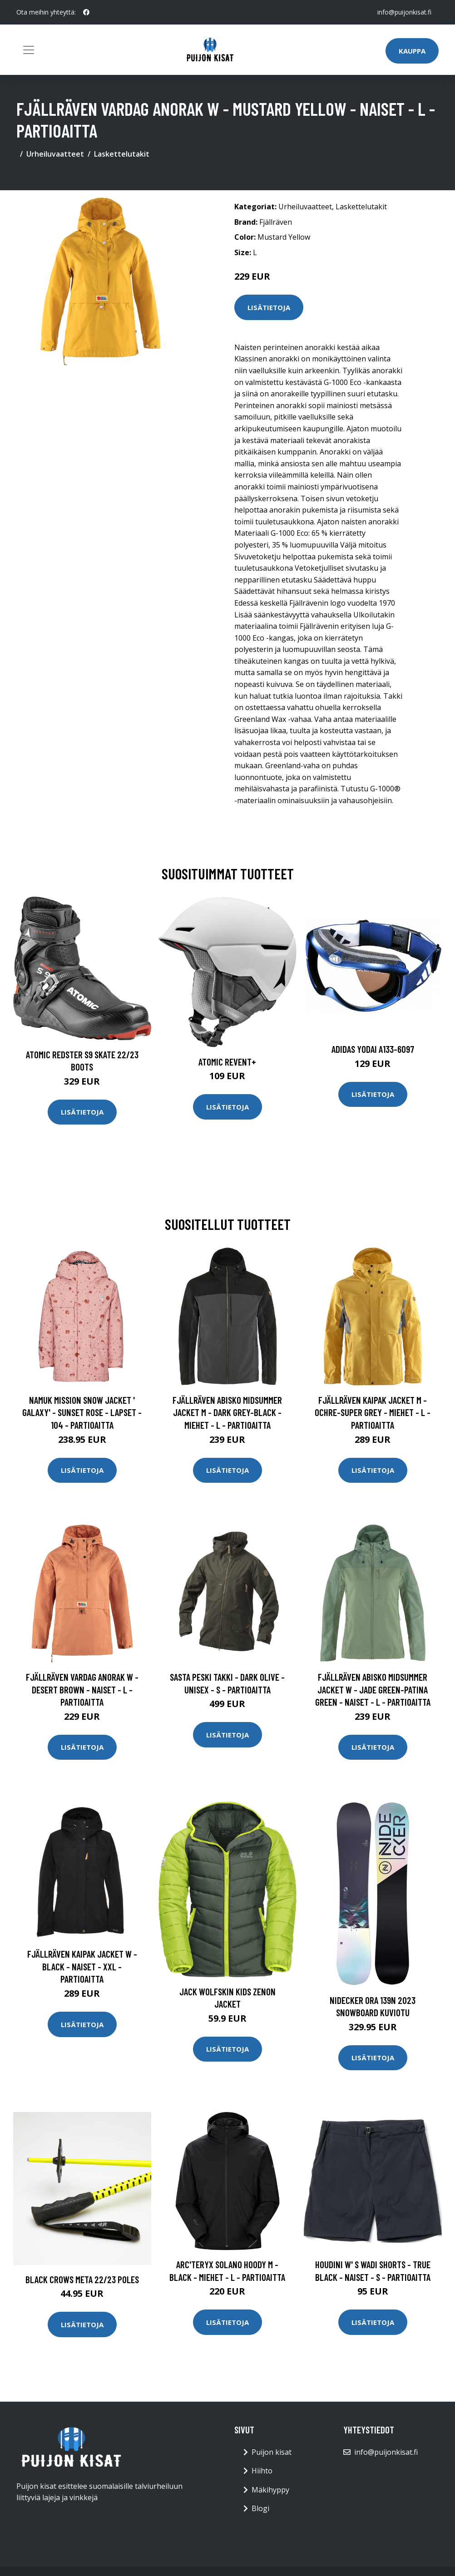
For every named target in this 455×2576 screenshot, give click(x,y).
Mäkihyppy (270, 2490)
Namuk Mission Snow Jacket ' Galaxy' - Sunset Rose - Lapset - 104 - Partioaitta (82, 1412)
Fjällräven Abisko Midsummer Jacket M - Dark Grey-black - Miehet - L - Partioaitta (227, 1412)
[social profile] (86, 12)
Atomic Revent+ (227, 1061)
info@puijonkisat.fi (404, 12)
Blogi (260, 2508)
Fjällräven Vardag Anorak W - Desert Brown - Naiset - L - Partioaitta (82, 1689)
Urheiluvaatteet (55, 154)
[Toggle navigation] (28, 50)
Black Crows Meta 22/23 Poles (82, 2279)
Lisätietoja (268, 307)
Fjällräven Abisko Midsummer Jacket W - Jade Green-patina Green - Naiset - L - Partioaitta (372, 1689)
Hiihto (262, 2471)
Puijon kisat (272, 2452)
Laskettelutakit (121, 154)
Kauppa (412, 50)
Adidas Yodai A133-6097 (372, 1049)
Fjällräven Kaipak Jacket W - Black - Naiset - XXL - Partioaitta (82, 1966)
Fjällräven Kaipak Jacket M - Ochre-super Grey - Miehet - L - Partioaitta (372, 1412)
